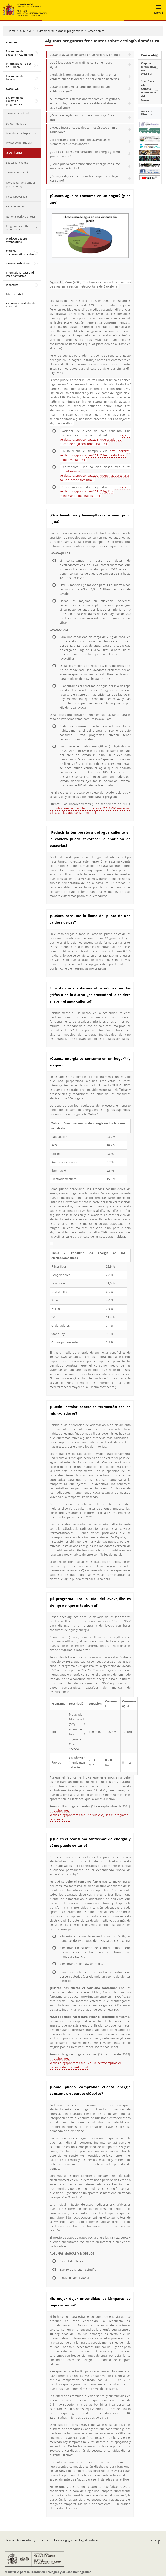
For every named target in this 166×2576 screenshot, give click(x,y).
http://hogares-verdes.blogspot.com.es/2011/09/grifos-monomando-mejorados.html (95, 491)
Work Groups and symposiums (17, 240)
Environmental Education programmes (59, 31)
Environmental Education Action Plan (19, 52)
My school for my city (19, 142)
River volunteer (15, 206)
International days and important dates (20, 274)
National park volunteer (20, 216)
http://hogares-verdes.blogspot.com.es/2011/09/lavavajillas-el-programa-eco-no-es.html (89, 1815)
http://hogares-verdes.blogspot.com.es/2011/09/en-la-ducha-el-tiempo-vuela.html (95, 455)
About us (11, 42)
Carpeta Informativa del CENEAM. (148, 68)
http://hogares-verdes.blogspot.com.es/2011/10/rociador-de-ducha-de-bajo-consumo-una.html (95, 439)
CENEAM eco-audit (17, 172)
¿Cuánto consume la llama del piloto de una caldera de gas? (80, 89)
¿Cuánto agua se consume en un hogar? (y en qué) (85, 55)
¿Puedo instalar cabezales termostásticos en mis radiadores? (83, 130)
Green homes (96, 31)
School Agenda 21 (17, 123)
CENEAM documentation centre (20, 252)
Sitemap (44, 2540)
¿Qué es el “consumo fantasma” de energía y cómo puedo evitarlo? (85, 154)
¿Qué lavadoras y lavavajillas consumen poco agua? (81, 65)
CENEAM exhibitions (18, 263)
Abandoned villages (18, 133)
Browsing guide (65, 2540)
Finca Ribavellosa (16, 196)
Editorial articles (15, 294)
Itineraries (12, 285)
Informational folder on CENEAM (18, 65)
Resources (12, 88)
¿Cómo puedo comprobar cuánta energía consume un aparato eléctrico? (85, 166)
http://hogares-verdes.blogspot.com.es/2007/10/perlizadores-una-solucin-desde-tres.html (95, 475)
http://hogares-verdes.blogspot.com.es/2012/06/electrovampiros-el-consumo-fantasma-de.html (86, 2063)
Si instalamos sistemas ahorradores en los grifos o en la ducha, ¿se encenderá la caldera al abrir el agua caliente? (85, 103)
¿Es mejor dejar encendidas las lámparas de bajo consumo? (84, 178)
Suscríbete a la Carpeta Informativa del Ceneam (148, 91)
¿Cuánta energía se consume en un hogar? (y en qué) (83, 117)
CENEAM (25, 31)
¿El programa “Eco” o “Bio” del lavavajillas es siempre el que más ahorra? (80, 142)
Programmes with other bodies (17, 227)
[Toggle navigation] (157, 10)
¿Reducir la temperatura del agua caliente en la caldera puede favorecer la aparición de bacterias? (85, 77)
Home (11, 31)
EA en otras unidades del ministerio (21, 304)
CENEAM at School (17, 113)
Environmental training (15, 77)
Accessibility (26, 2540)
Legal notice (88, 2540)
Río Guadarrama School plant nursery (20, 185)
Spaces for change (17, 162)
